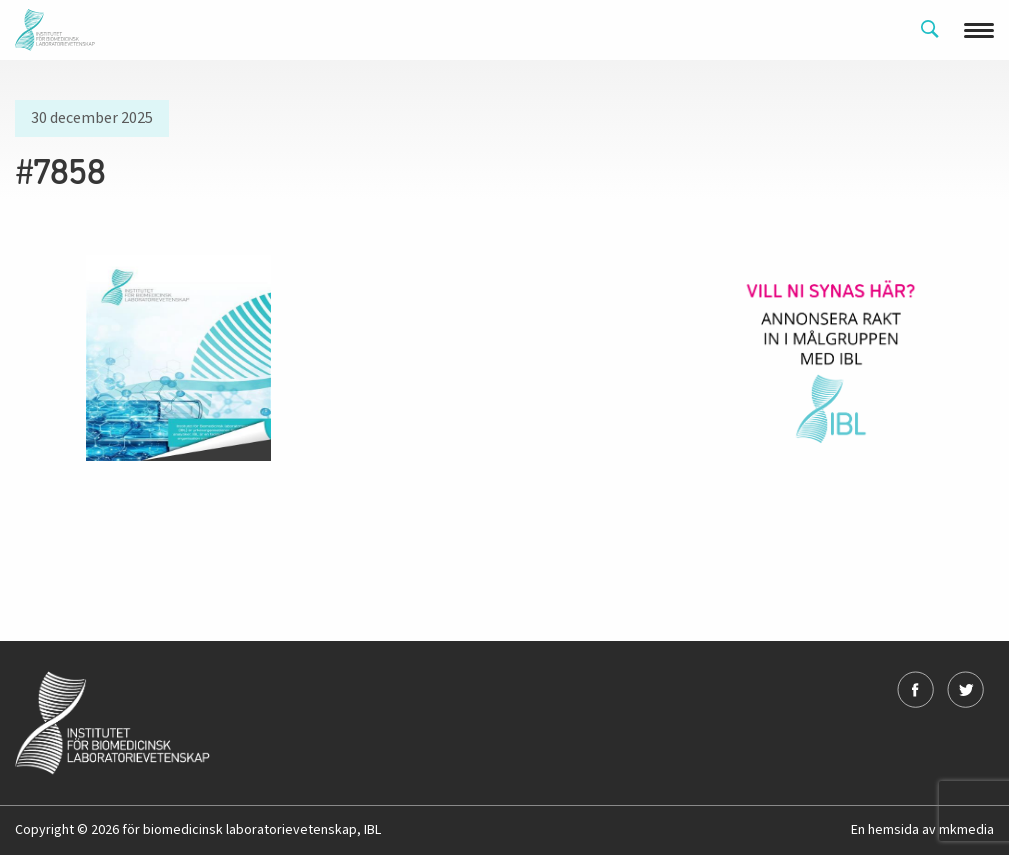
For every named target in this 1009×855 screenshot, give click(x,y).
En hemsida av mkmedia (922, 830)
